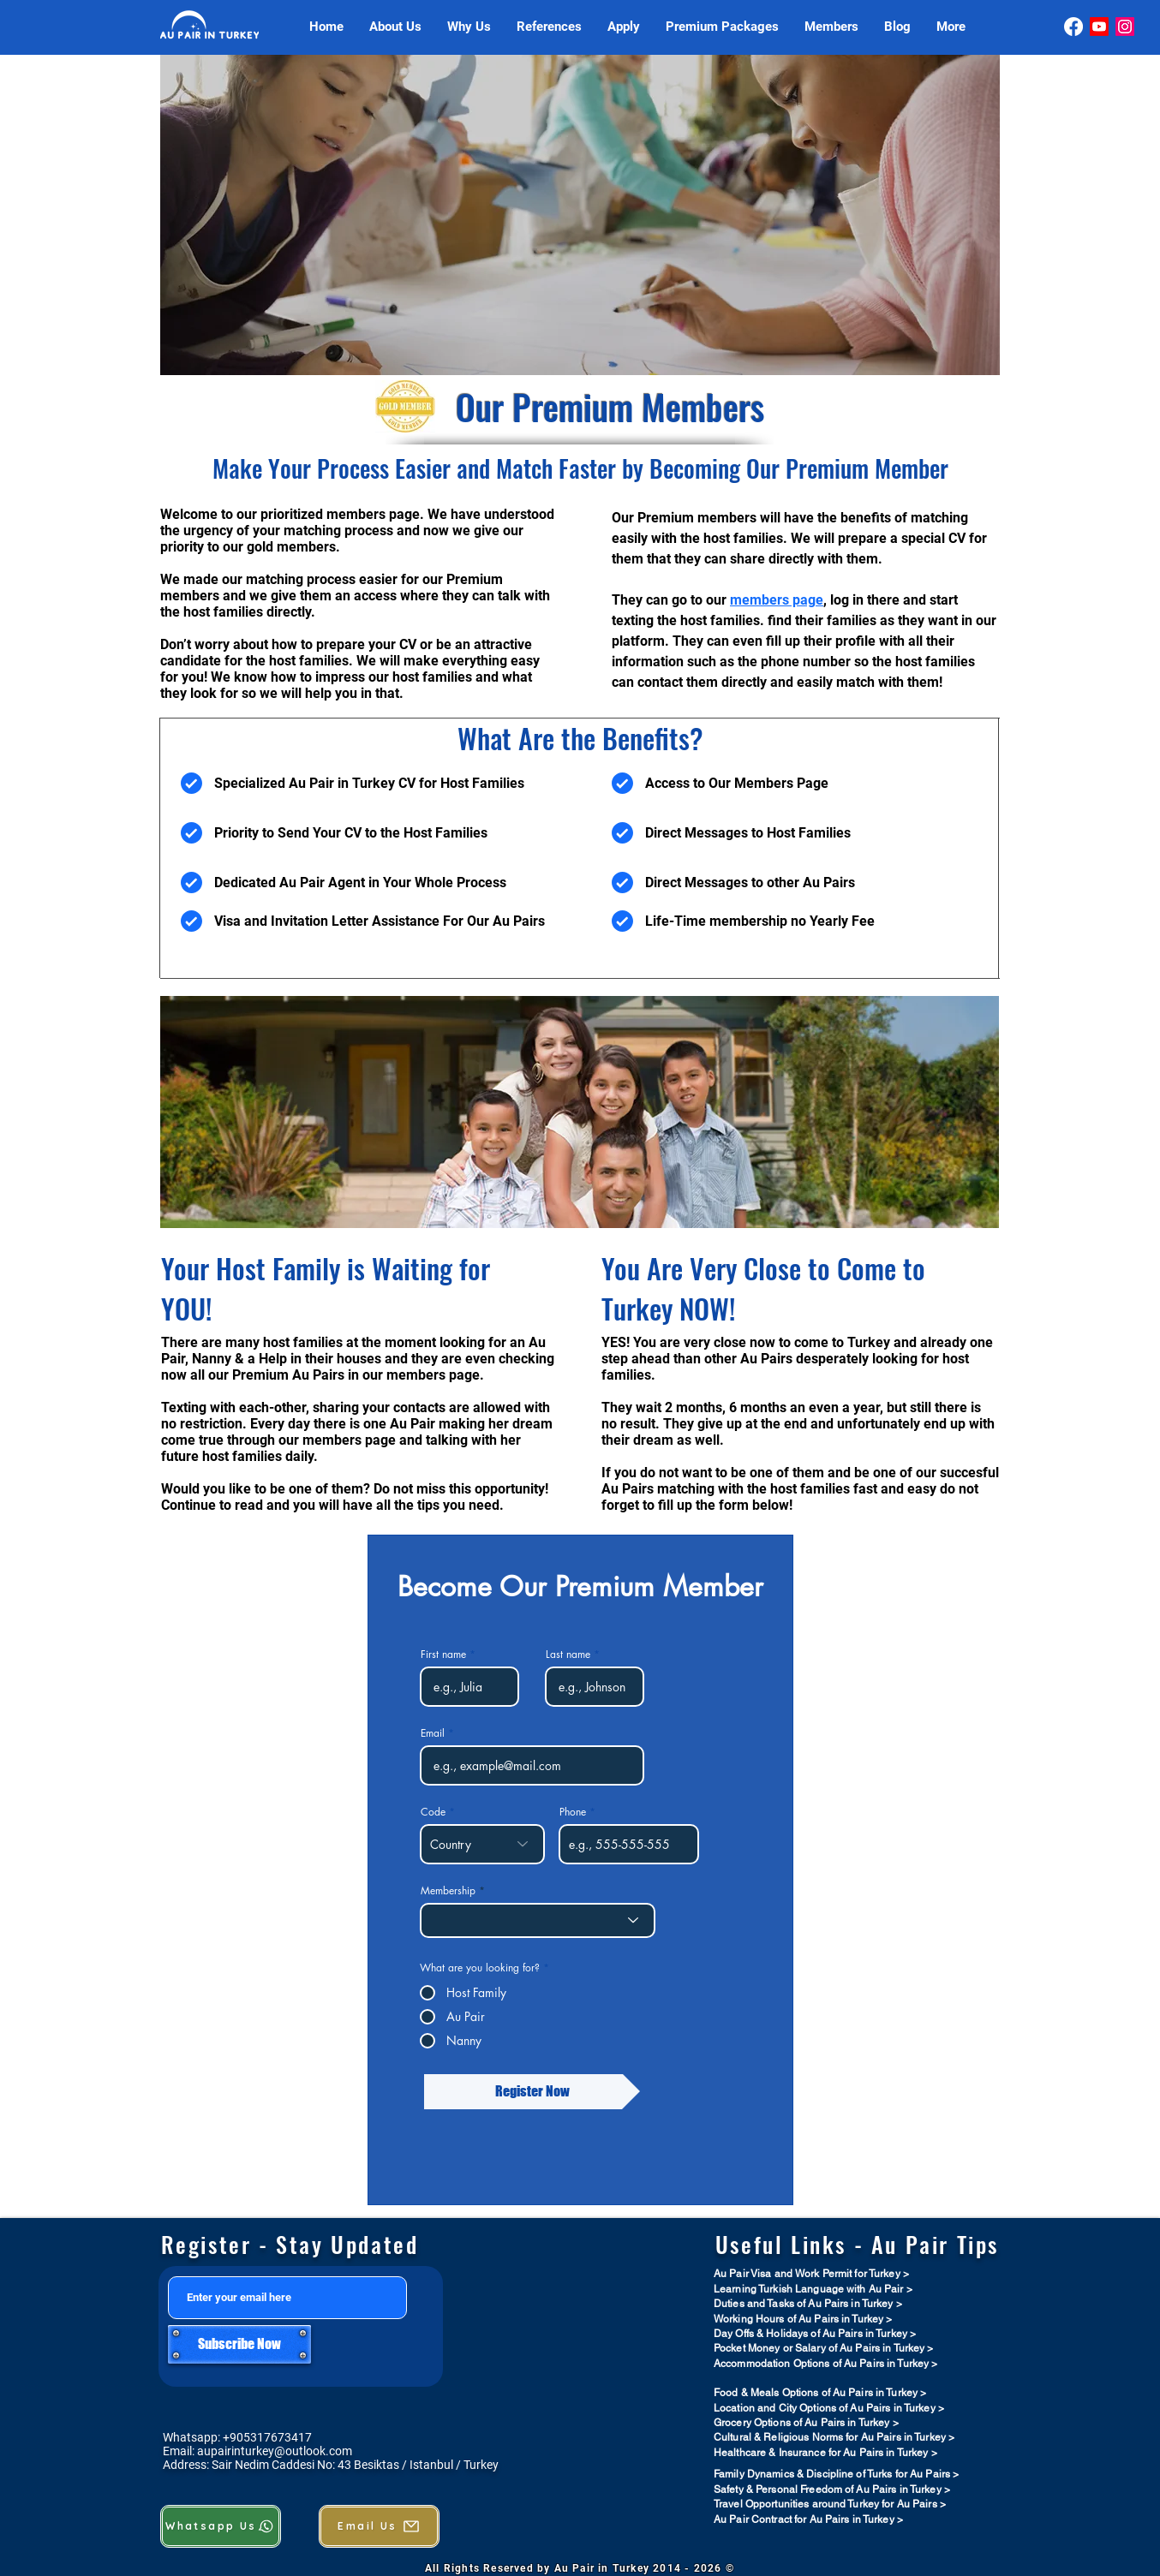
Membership (448, 1891)
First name (443, 1654)
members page (776, 600)
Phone (572, 1812)
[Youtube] (1099, 26)
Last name (568, 1654)
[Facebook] (1073, 26)
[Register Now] (532, 2091)
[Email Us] (379, 2526)
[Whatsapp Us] (220, 2526)
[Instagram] (1124, 26)
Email (433, 1733)
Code (433, 1812)
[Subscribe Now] (239, 2344)
